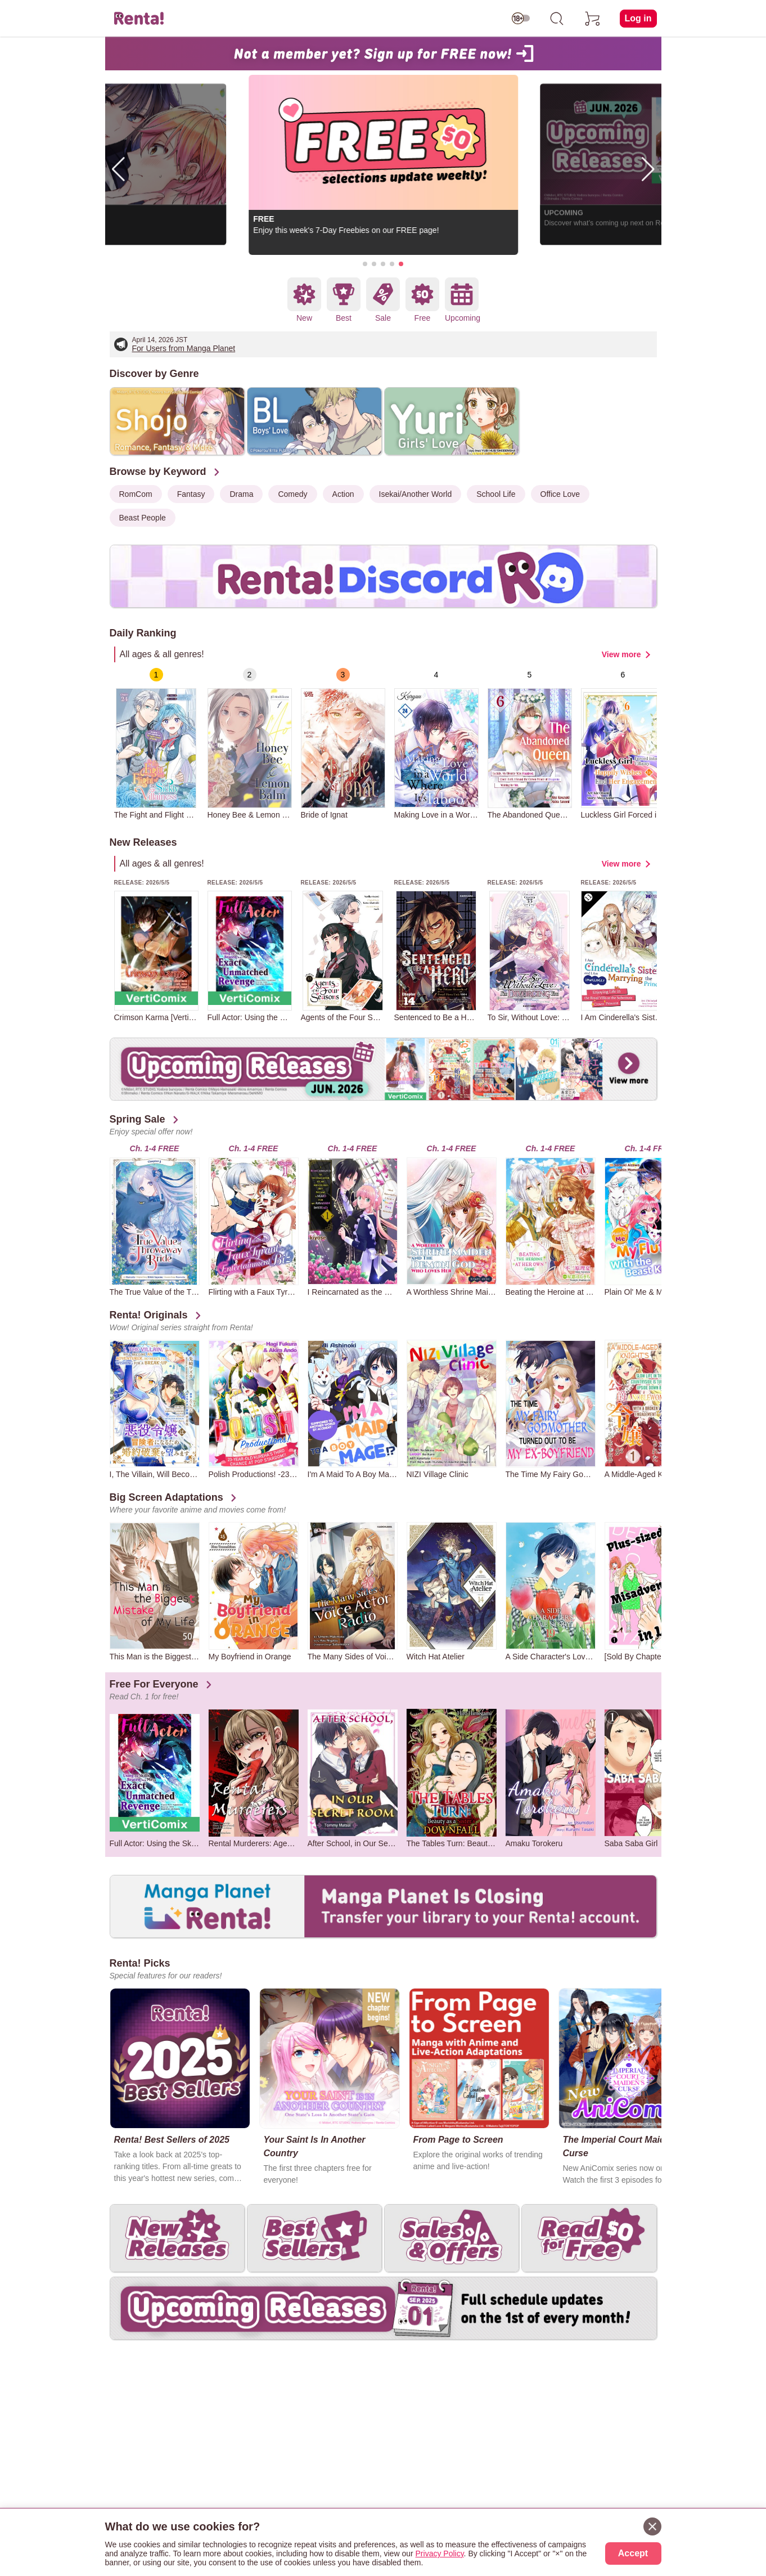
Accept (633, 2553)
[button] (365, 264)
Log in (638, 18)
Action (343, 494)
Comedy (292, 494)
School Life (495, 494)
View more (621, 654)
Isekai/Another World (415, 494)
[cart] (593, 19)
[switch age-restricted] (521, 18)
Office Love (560, 494)
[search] (557, 19)
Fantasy (191, 494)
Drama (241, 494)
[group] (156, 743)
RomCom (135, 494)
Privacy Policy (440, 2553)
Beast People (142, 517)
